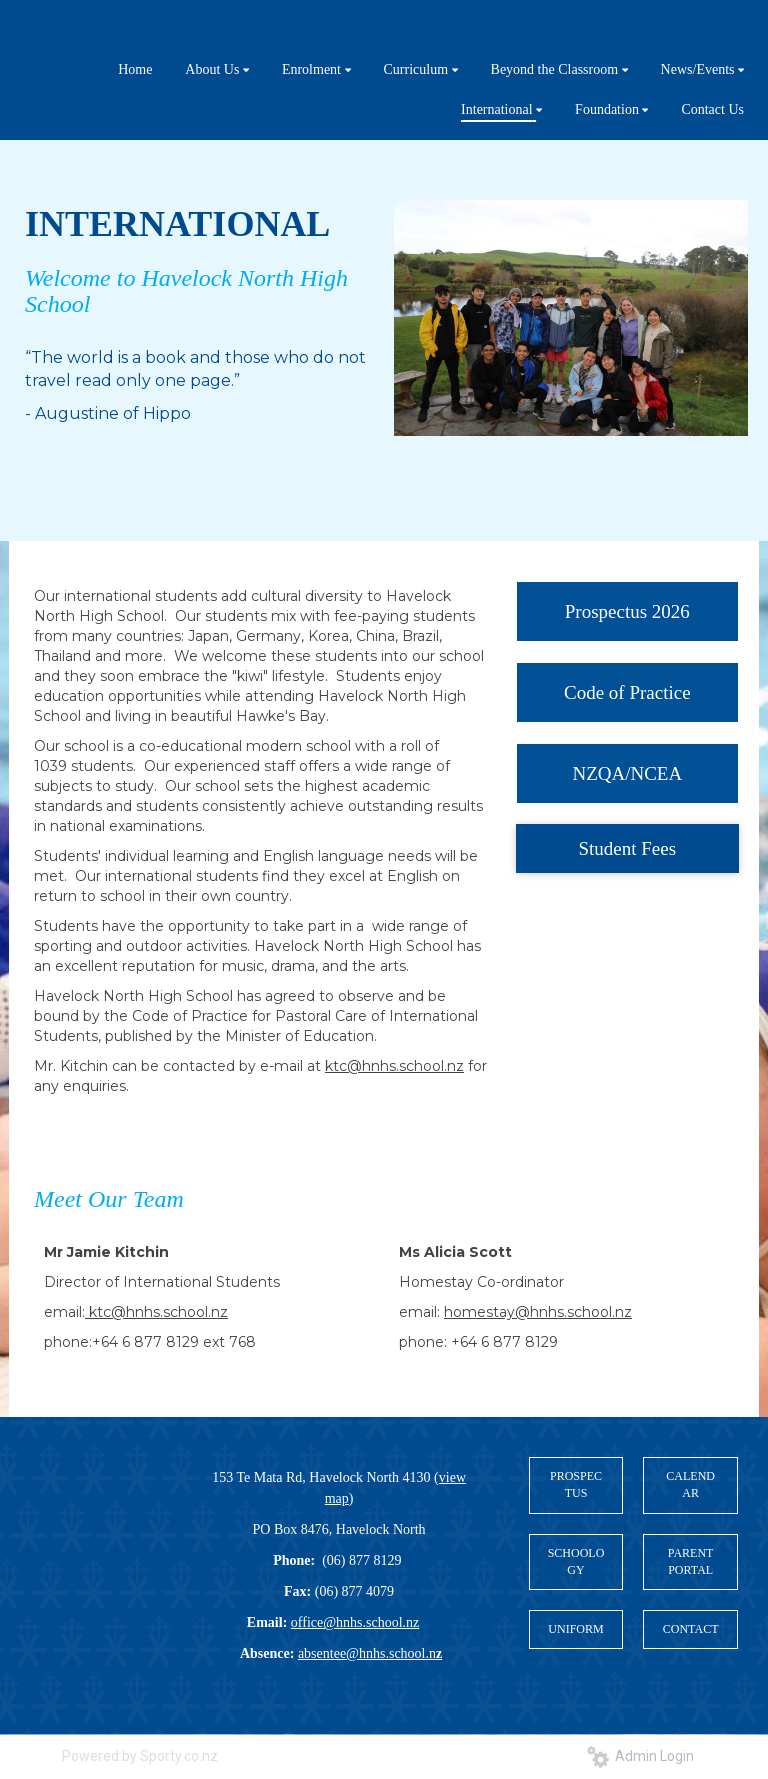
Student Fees (628, 848)
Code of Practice (627, 692)
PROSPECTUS (576, 1484)
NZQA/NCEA (627, 773)
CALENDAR (690, 1484)
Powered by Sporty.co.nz (140, 1756)
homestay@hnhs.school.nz (538, 1312)
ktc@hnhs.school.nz (394, 1066)
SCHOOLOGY (576, 1561)
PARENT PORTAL (691, 1561)
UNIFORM (575, 1629)
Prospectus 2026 (627, 611)
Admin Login (640, 1756)
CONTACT (691, 1629)
